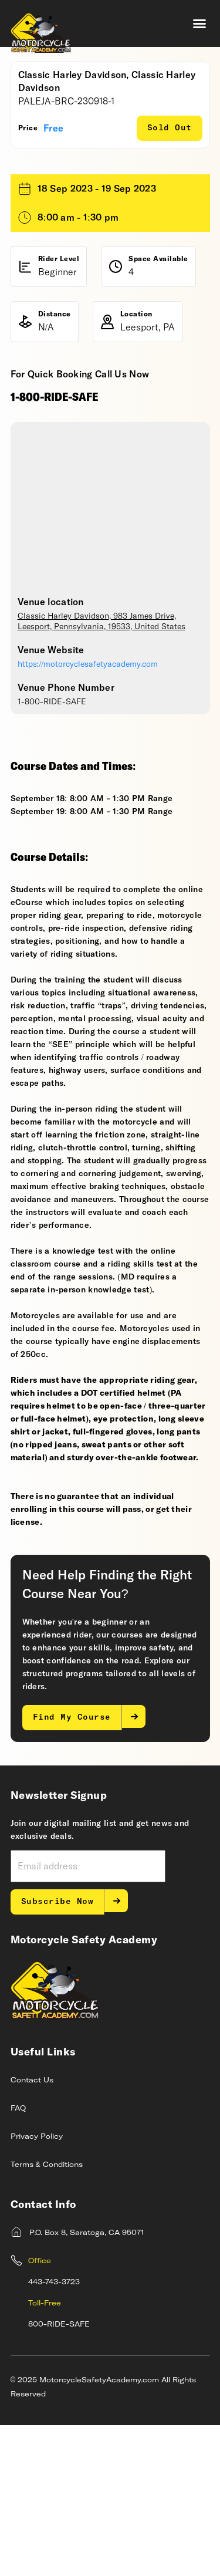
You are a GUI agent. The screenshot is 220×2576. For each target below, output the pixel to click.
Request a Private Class (107, 257)
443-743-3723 (54, 2433)
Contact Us (32, 2231)
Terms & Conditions (47, 2316)
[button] (199, 23)
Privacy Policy (37, 2287)
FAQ (18, 2259)
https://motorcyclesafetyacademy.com (88, 815)
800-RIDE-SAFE (59, 2475)
